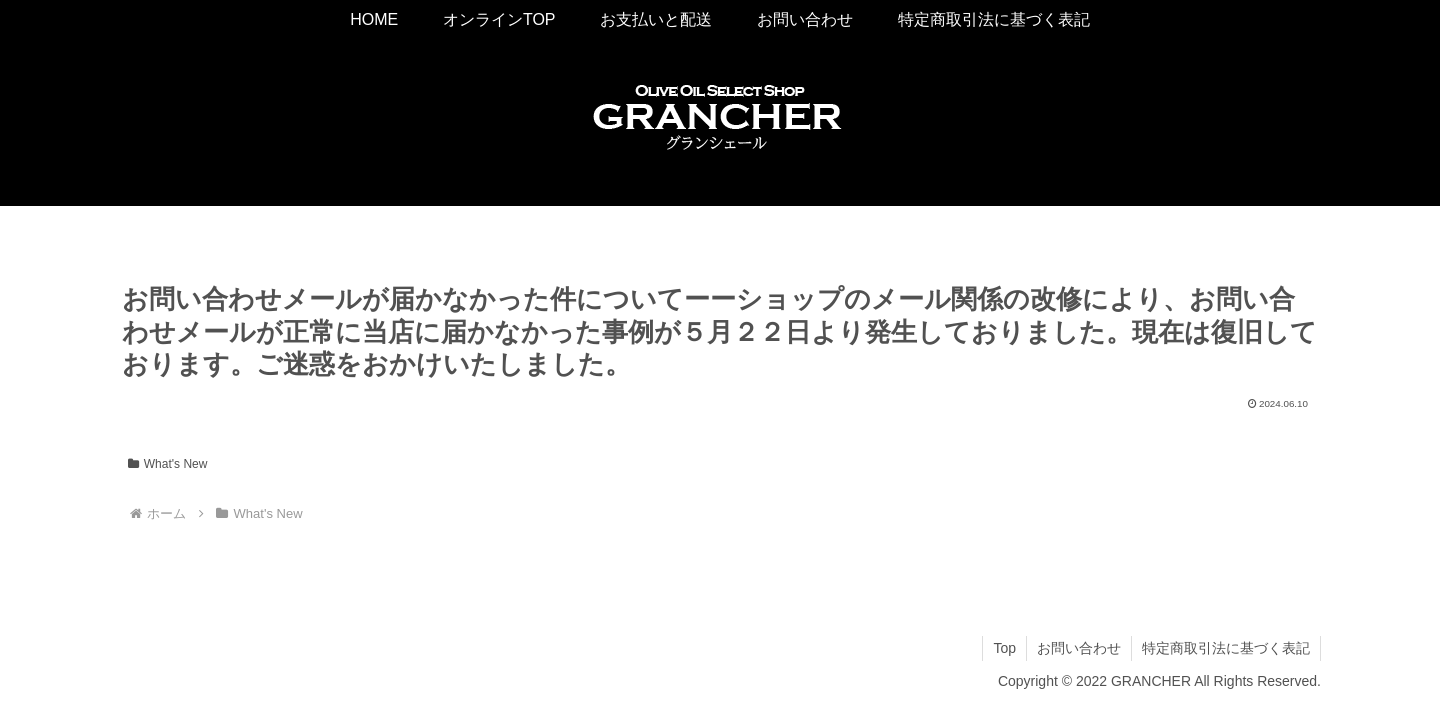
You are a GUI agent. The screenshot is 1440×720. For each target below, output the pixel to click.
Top (1004, 648)
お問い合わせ (1079, 648)
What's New (167, 464)
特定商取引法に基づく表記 (1226, 648)
